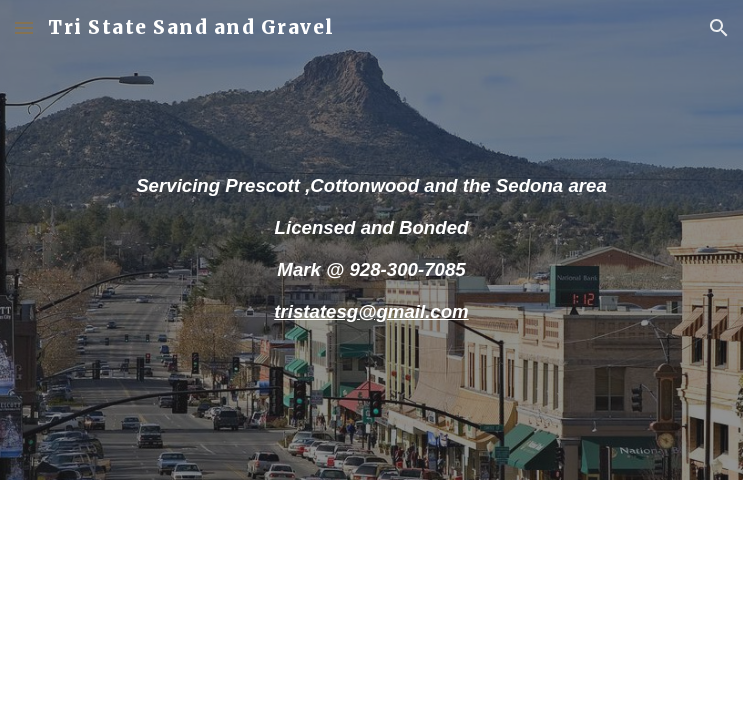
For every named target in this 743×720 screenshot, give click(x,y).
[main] (371, 239)
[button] (24, 27)
